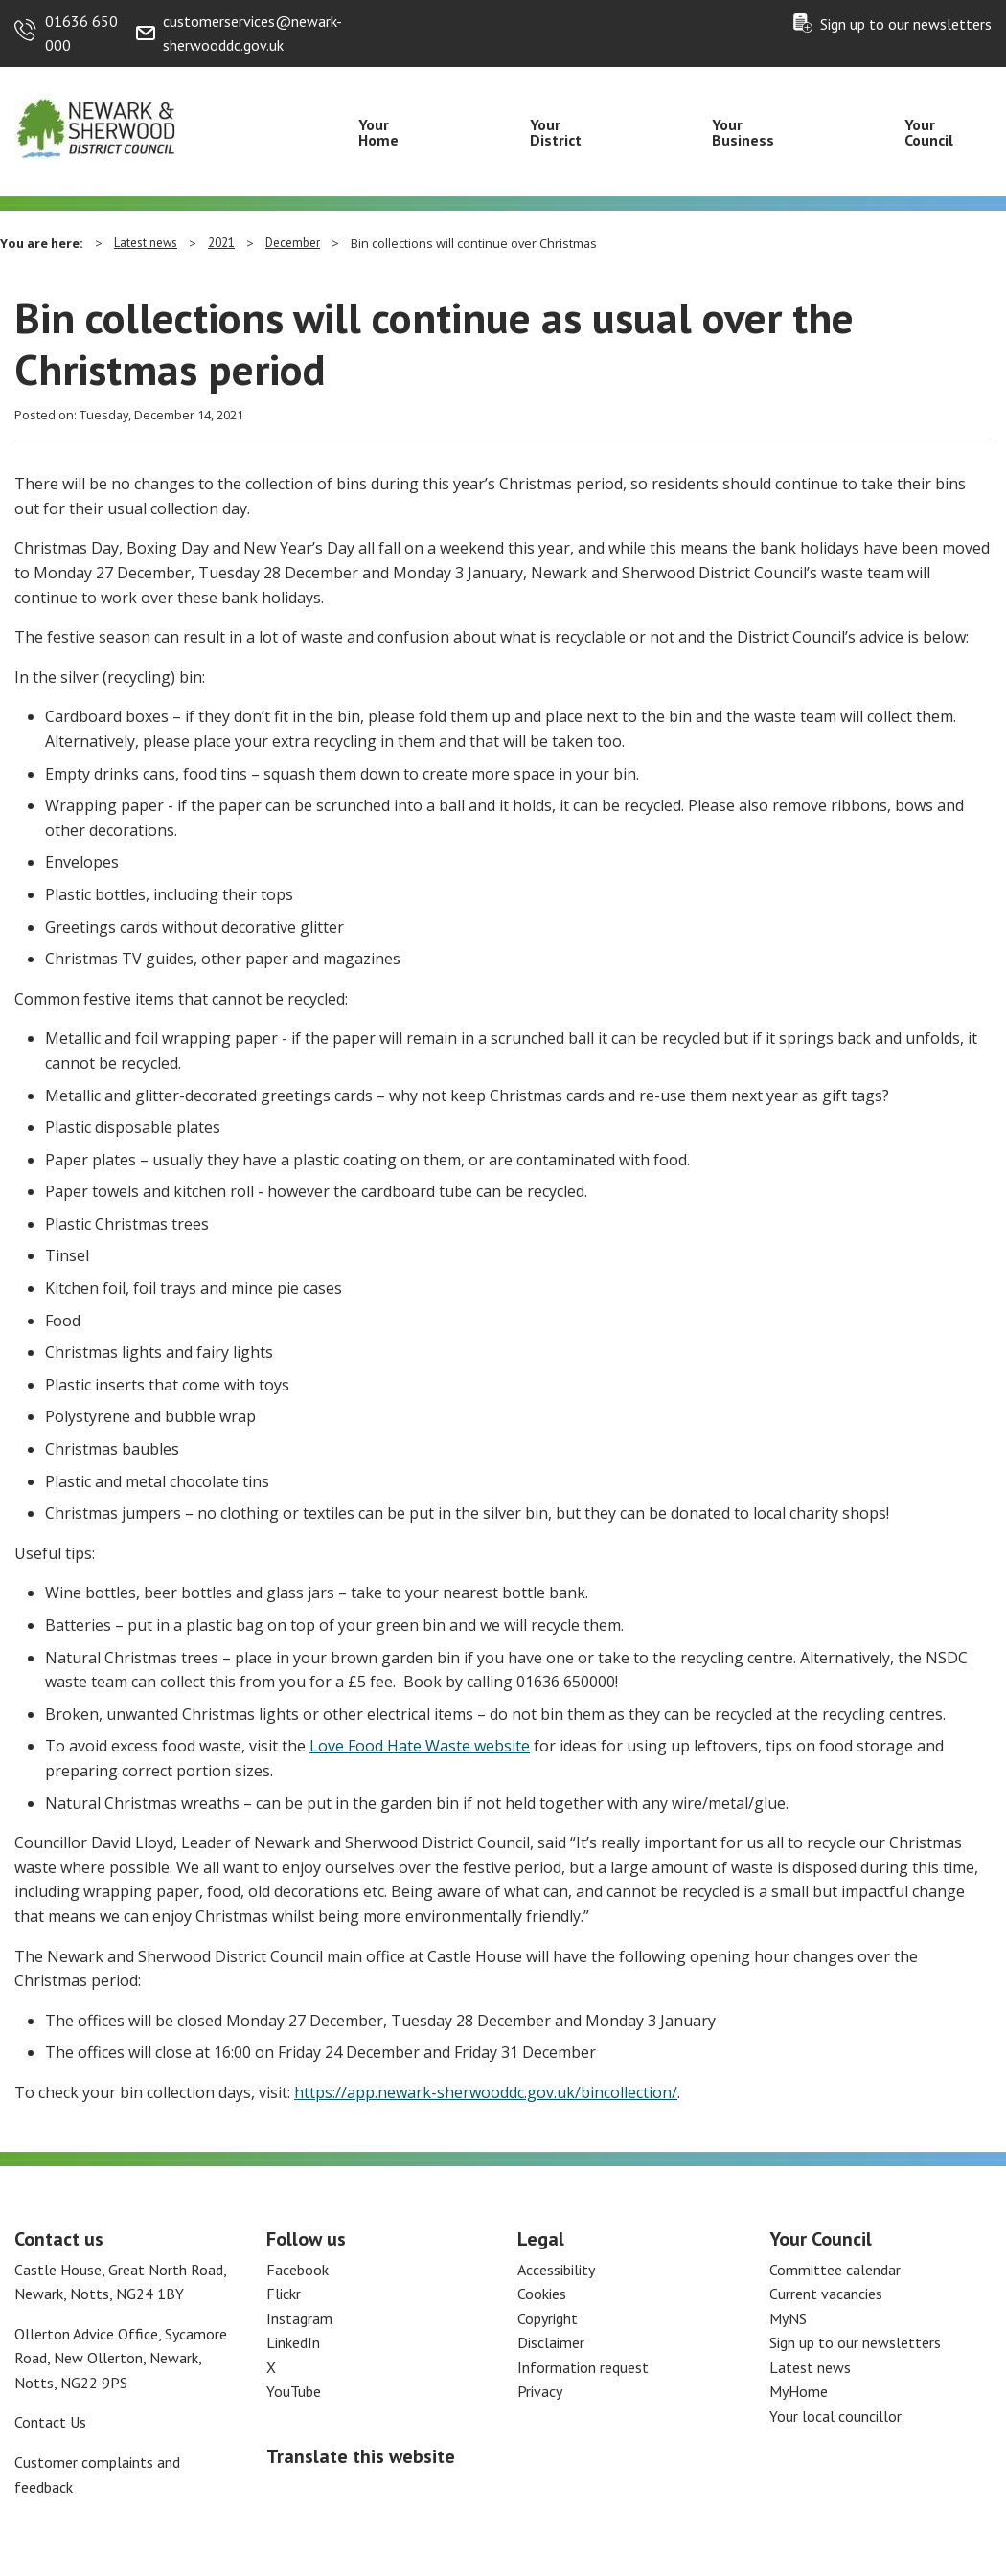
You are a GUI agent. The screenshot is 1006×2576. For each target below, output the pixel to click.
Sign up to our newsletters (906, 24)
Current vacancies (825, 2293)
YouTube (293, 2391)
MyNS (788, 2318)
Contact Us (50, 2421)
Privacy (539, 2391)
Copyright (547, 2318)
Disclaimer (550, 2342)
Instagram (299, 2318)
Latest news (145, 243)
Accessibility (556, 2269)
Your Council (928, 132)
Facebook (297, 2269)
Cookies (541, 2293)
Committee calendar (835, 2269)
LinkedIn (293, 2342)
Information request (583, 2367)
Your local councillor (835, 2416)
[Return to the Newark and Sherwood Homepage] (95, 125)
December (292, 243)
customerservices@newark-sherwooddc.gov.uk (252, 33)
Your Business (743, 132)
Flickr (283, 2293)
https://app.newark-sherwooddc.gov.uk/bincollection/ (485, 2092)
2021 (221, 243)
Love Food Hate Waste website (419, 1745)
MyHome (798, 2391)
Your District (556, 132)
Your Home (378, 132)
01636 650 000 (81, 33)
